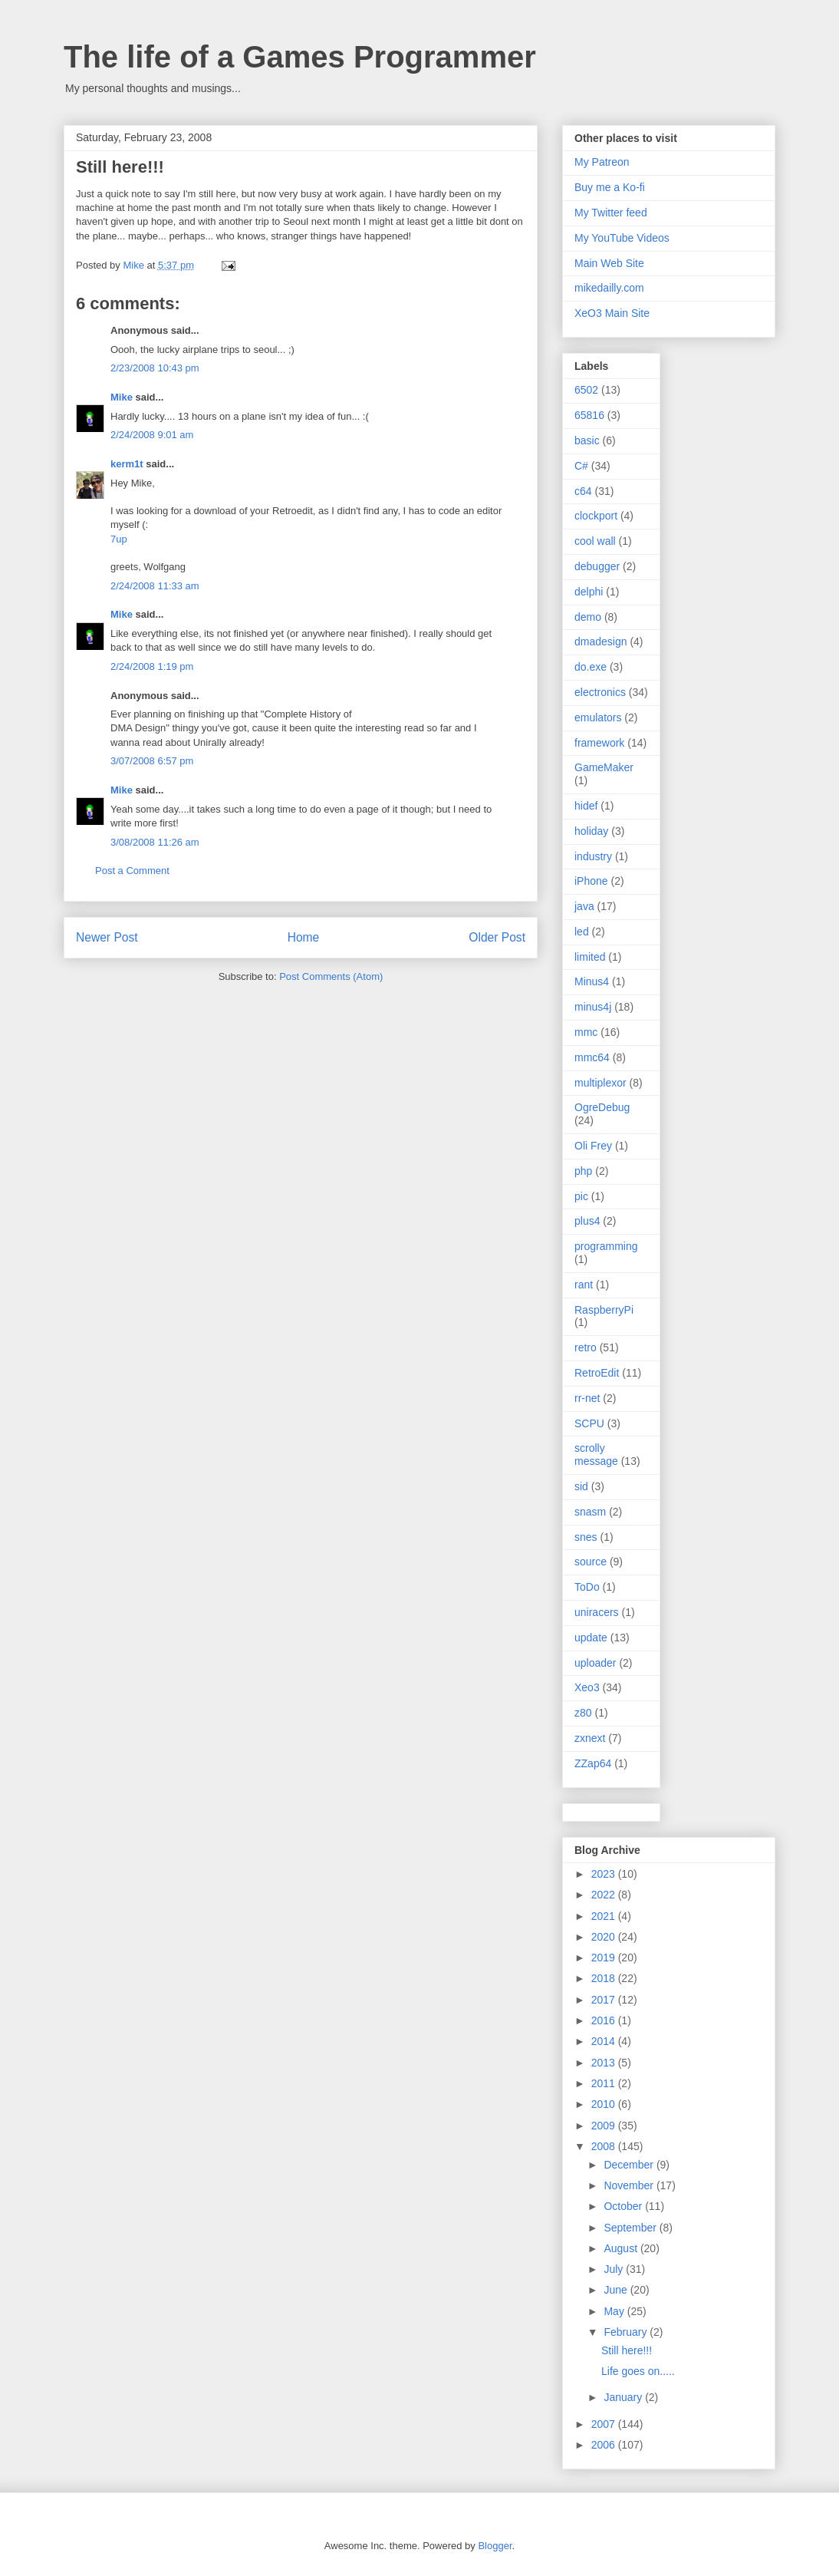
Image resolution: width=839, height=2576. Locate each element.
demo (587, 617)
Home (304, 937)
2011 (604, 2083)
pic (581, 1196)
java (584, 906)
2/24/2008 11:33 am (154, 586)
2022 (604, 1894)
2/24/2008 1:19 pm (151, 666)
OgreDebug (602, 1107)
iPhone (591, 881)
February (627, 2332)
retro (585, 1347)
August (622, 2248)
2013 (604, 2063)
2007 (604, 2424)
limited (589, 957)
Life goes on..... (638, 2371)
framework (599, 743)
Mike (121, 397)
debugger (597, 566)
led (581, 931)
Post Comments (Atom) (331, 976)
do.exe (590, 667)
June (617, 2290)
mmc (585, 1032)
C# (581, 466)
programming (605, 1246)
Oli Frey (593, 1146)
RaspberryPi (603, 1310)
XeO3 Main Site (612, 313)
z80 (583, 1713)
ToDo (587, 1587)
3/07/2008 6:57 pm (151, 761)
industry (593, 856)
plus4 (587, 1221)
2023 (604, 1874)
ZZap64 (592, 1763)
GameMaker (603, 767)
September (631, 2227)
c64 (583, 491)
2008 (604, 2146)
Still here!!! (626, 2350)
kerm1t (126, 464)
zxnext (589, 1738)
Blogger (495, 2545)
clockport (595, 516)
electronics (600, 692)
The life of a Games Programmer (300, 57)
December (630, 2165)
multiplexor (600, 1083)
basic (587, 440)
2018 (604, 1978)
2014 (604, 2041)
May (615, 2311)
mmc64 (592, 1057)
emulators (597, 717)
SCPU (589, 1423)
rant (583, 1284)
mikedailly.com (609, 288)
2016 (604, 2020)
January (624, 2397)
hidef (585, 806)
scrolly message (596, 1454)
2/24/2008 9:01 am (151, 434)
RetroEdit (596, 1373)
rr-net (587, 1398)
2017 (604, 2000)
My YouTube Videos (622, 238)
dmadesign (600, 641)
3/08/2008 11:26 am (154, 842)
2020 (604, 1937)
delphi (588, 591)
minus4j (592, 1007)
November (630, 2185)
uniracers (596, 1612)
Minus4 (591, 981)
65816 (589, 415)
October (624, 2206)
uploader (595, 1663)
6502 (586, 390)
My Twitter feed (610, 212)
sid (581, 1486)
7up (118, 539)
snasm (590, 1512)
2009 (604, 2125)
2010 (604, 2104)
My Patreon (602, 162)
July (615, 2269)
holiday (591, 831)
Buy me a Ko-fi (609, 187)
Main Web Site (609, 263)
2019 (604, 1957)
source (590, 1561)
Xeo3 (587, 1687)
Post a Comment (132, 870)
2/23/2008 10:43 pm (154, 368)
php (583, 1171)
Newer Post (107, 937)
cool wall (595, 541)
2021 (604, 1916)
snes (585, 1537)
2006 (604, 2445)
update (590, 1637)
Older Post (497, 937)
